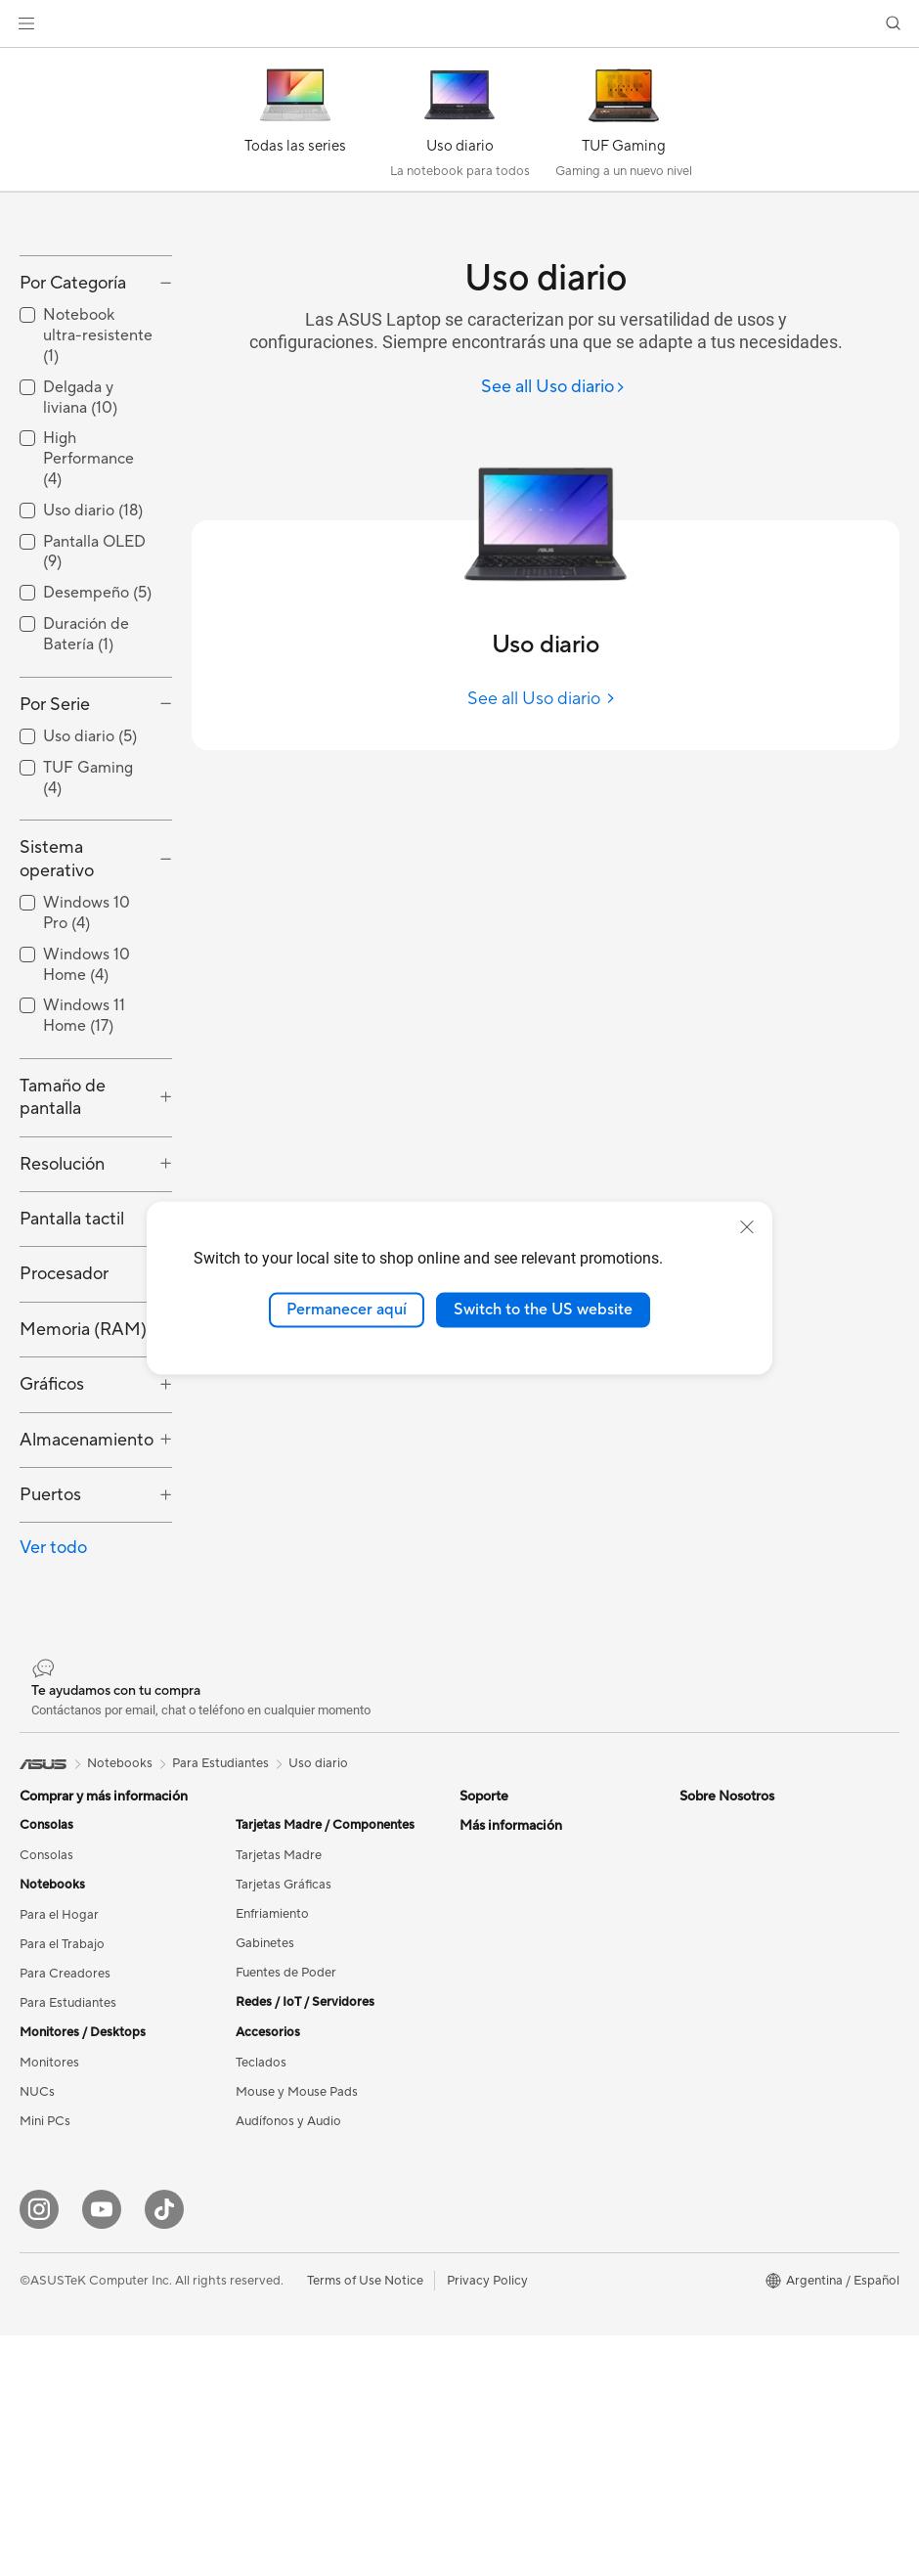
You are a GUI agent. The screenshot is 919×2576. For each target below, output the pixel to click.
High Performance (88, 584)
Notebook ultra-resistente (98, 460)
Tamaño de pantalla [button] (63, 1221)
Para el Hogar (59, 2040)
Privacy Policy (487, 2520)
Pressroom (491, 2244)
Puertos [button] (50, 1619)
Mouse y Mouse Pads (297, 2217)
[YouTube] (101, 2449)
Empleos (484, 2362)
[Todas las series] (295, 124)
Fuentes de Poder (286, 2098)
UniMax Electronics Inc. (527, 2332)
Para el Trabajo (62, 2069)
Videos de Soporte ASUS (532, 2097)
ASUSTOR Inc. (502, 2274)
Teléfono (484, 2038)
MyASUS (486, 2126)
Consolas (46, 1980)
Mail (472, 2009)
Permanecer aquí (346, 1309)
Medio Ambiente (727, 1979)
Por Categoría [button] (73, 407)
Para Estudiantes (68, 2128)
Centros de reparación (525, 1979)
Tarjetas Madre (279, 1980)
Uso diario (318, 1887)
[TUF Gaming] (624, 124)
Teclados (261, 2188)
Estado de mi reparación (530, 1950)
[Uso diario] (459, 124)
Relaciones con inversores (534, 2215)
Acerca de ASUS (507, 2186)
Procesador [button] (64, 1399)
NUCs (37, 2217)
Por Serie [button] (55, 829)
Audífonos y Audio (288, 2246)
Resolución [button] (62, 1288)
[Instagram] (39, 2449)
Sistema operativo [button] (57, 983)
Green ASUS (715, 2039)
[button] (26, 23)
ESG (692, 1950)
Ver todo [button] (53, 1673)
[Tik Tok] (164, 2449)
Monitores (49, 2188)
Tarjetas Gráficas (283, 2010)
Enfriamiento (272, 2039)
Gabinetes (265, 2068)
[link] (460, 24)
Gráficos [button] (52, 1509)
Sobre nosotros (724, 2068)
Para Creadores (65, 2099)
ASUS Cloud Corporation (533, 2303)
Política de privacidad (522, 2067)
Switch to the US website (543, 1309)
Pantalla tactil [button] (72, 1344)
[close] (747, 1227)
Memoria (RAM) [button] (83, 1454)
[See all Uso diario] (553, 388)
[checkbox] (96, 461)
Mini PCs (45, 2246)
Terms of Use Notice (365, 2520)
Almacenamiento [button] (86, 1564)
